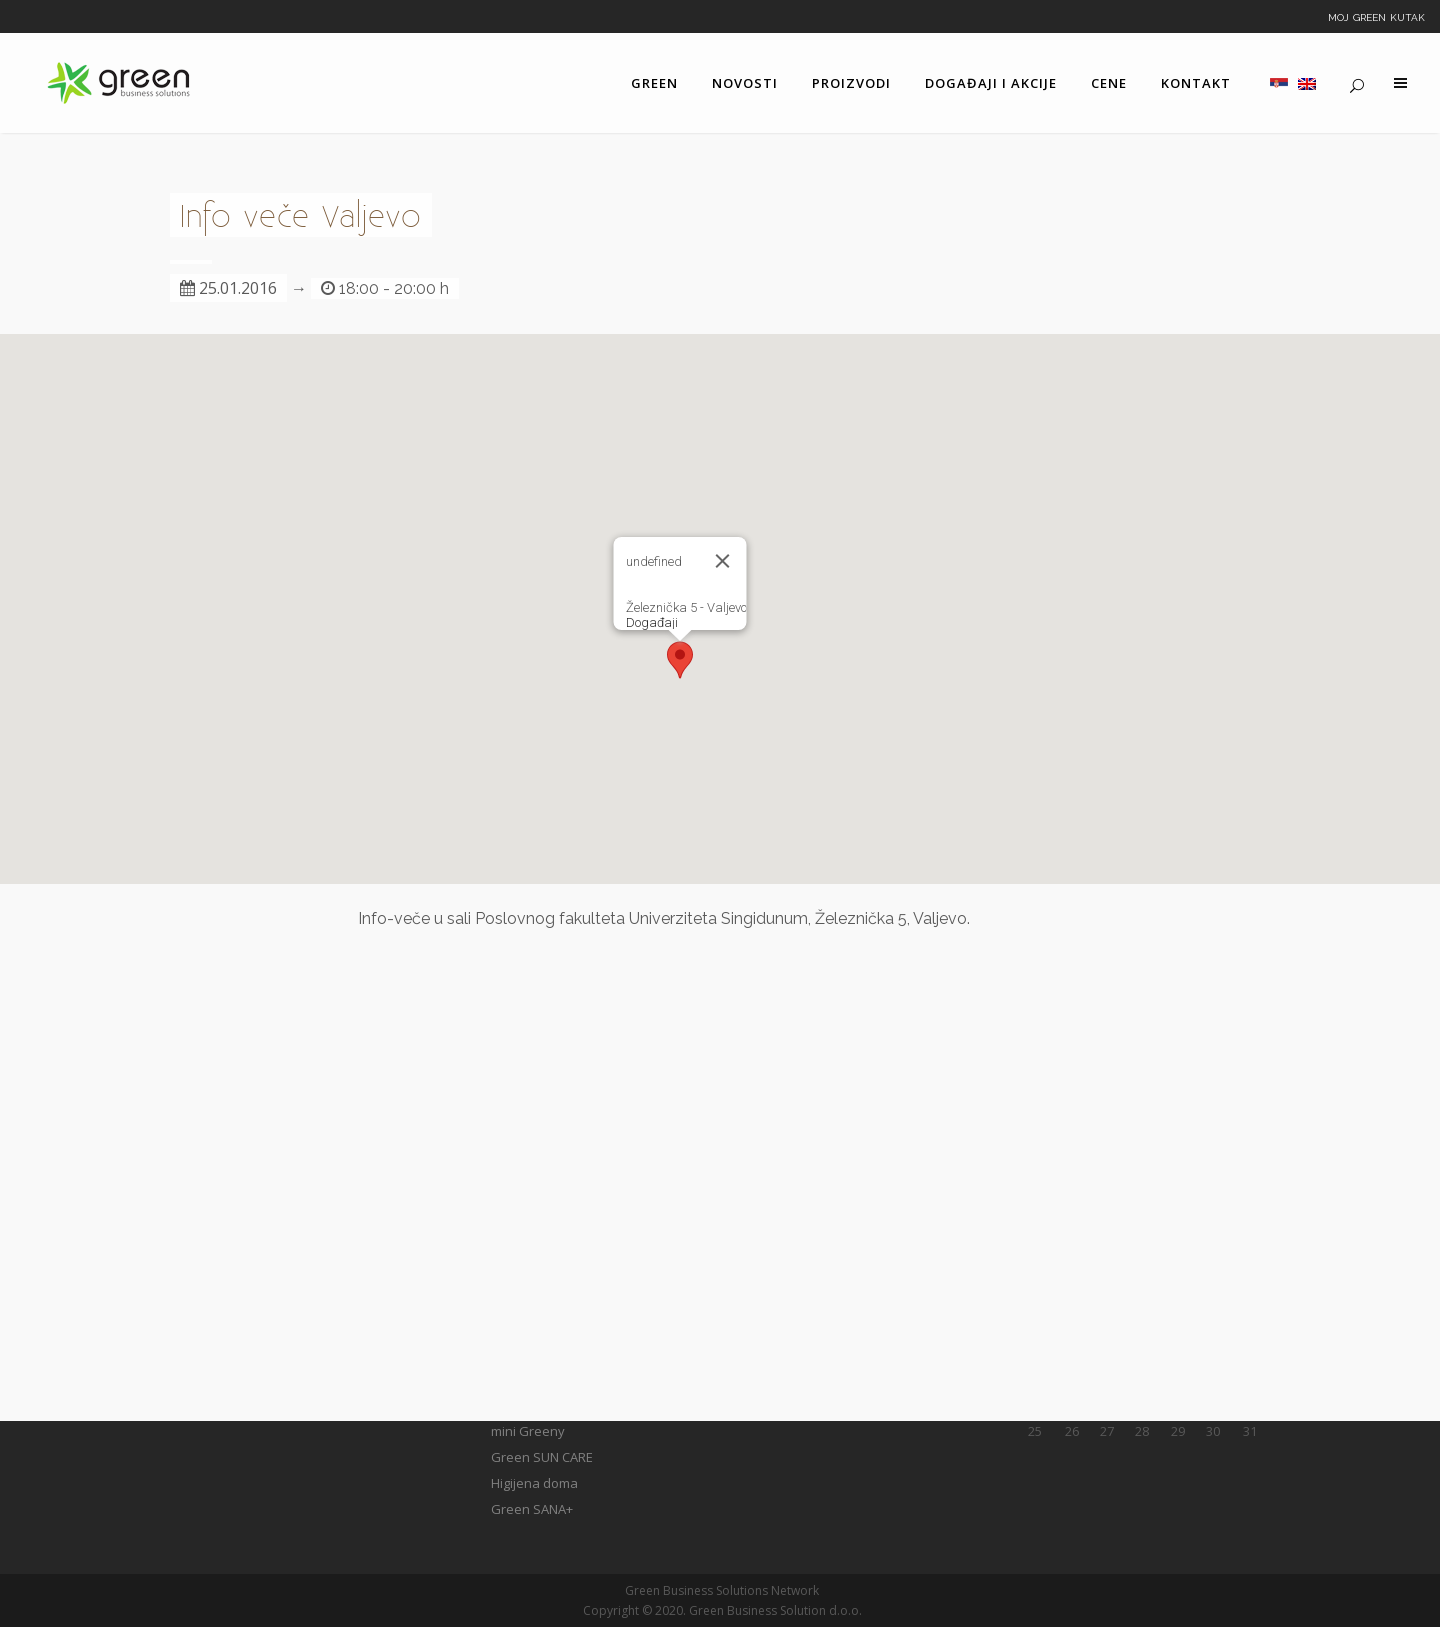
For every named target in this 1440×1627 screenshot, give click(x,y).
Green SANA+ (532, 1509)
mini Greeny (528, 1431)
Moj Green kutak (1376, 16)
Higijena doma (534, 1483)
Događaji (652, 622)
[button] (680, 660)
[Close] (723, 561)
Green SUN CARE (542, 1457)
